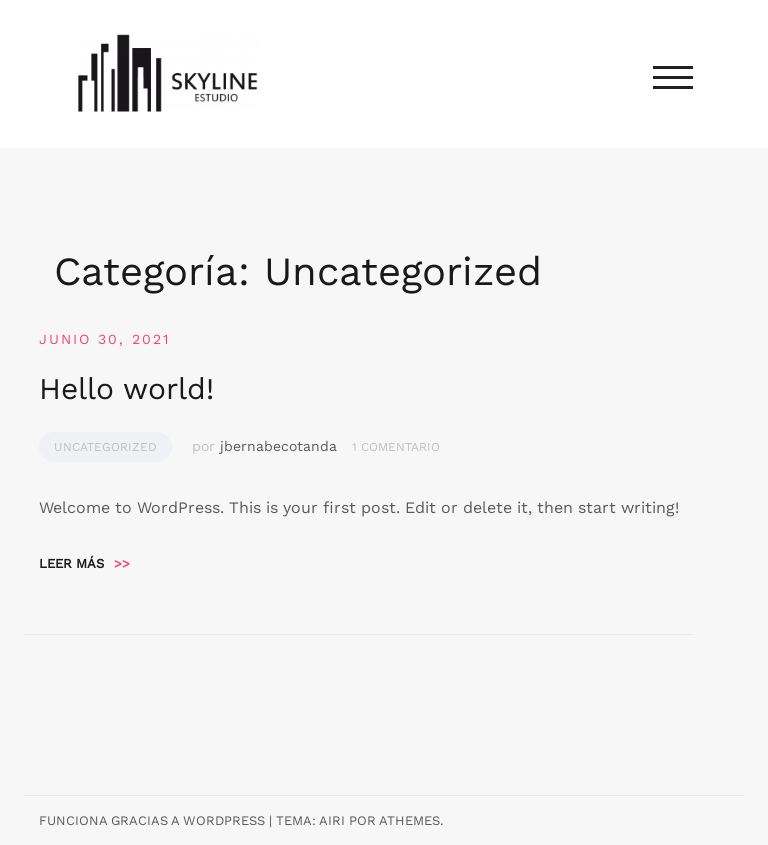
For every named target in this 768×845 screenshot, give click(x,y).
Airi (332, 820)
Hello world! (126, 388)
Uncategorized (105, 447)
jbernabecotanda (278, 446)
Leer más (84, 563)
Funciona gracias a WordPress (152, 820)
